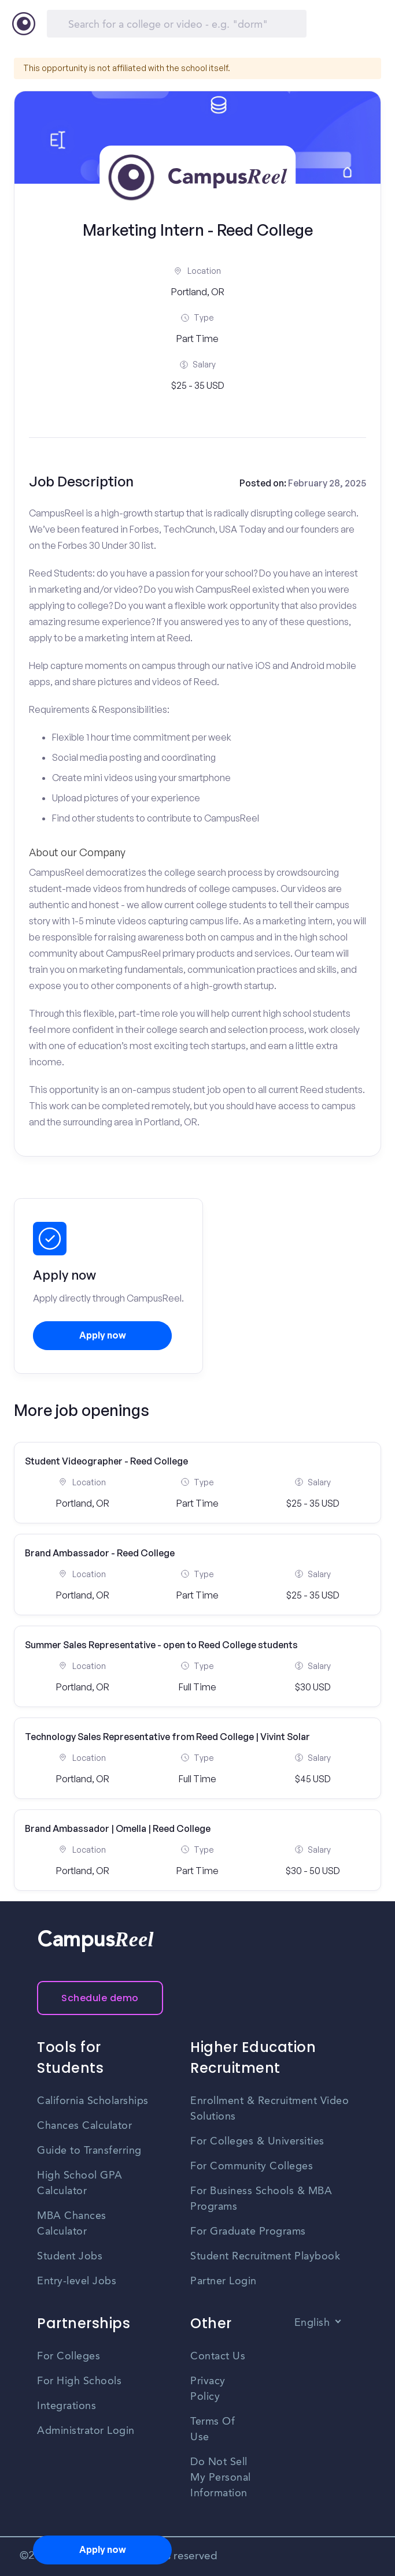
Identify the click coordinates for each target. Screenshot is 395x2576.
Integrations (66, 2406)
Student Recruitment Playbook (265, 2256)
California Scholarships (93, 2101)
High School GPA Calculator (80, 2183)
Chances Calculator (84, 2126)
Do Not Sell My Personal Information (220, 2478)
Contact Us (217, 2356)
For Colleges (68, 2356)
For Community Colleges (251, 2166)
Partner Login (223, 2281)
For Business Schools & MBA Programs (261, 2199)
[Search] (177, 24)
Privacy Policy (208, 2389)
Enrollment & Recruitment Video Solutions (269, 2109)
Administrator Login (86, 2431)
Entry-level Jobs (76, 2281)
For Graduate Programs (248, 2231)
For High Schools (79, 2381)
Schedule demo (100, 1998)
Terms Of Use (212, 2430)
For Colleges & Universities (257, 2141)
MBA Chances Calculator (71, 2224)
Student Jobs (69, 2256)
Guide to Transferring (89, 2151)
